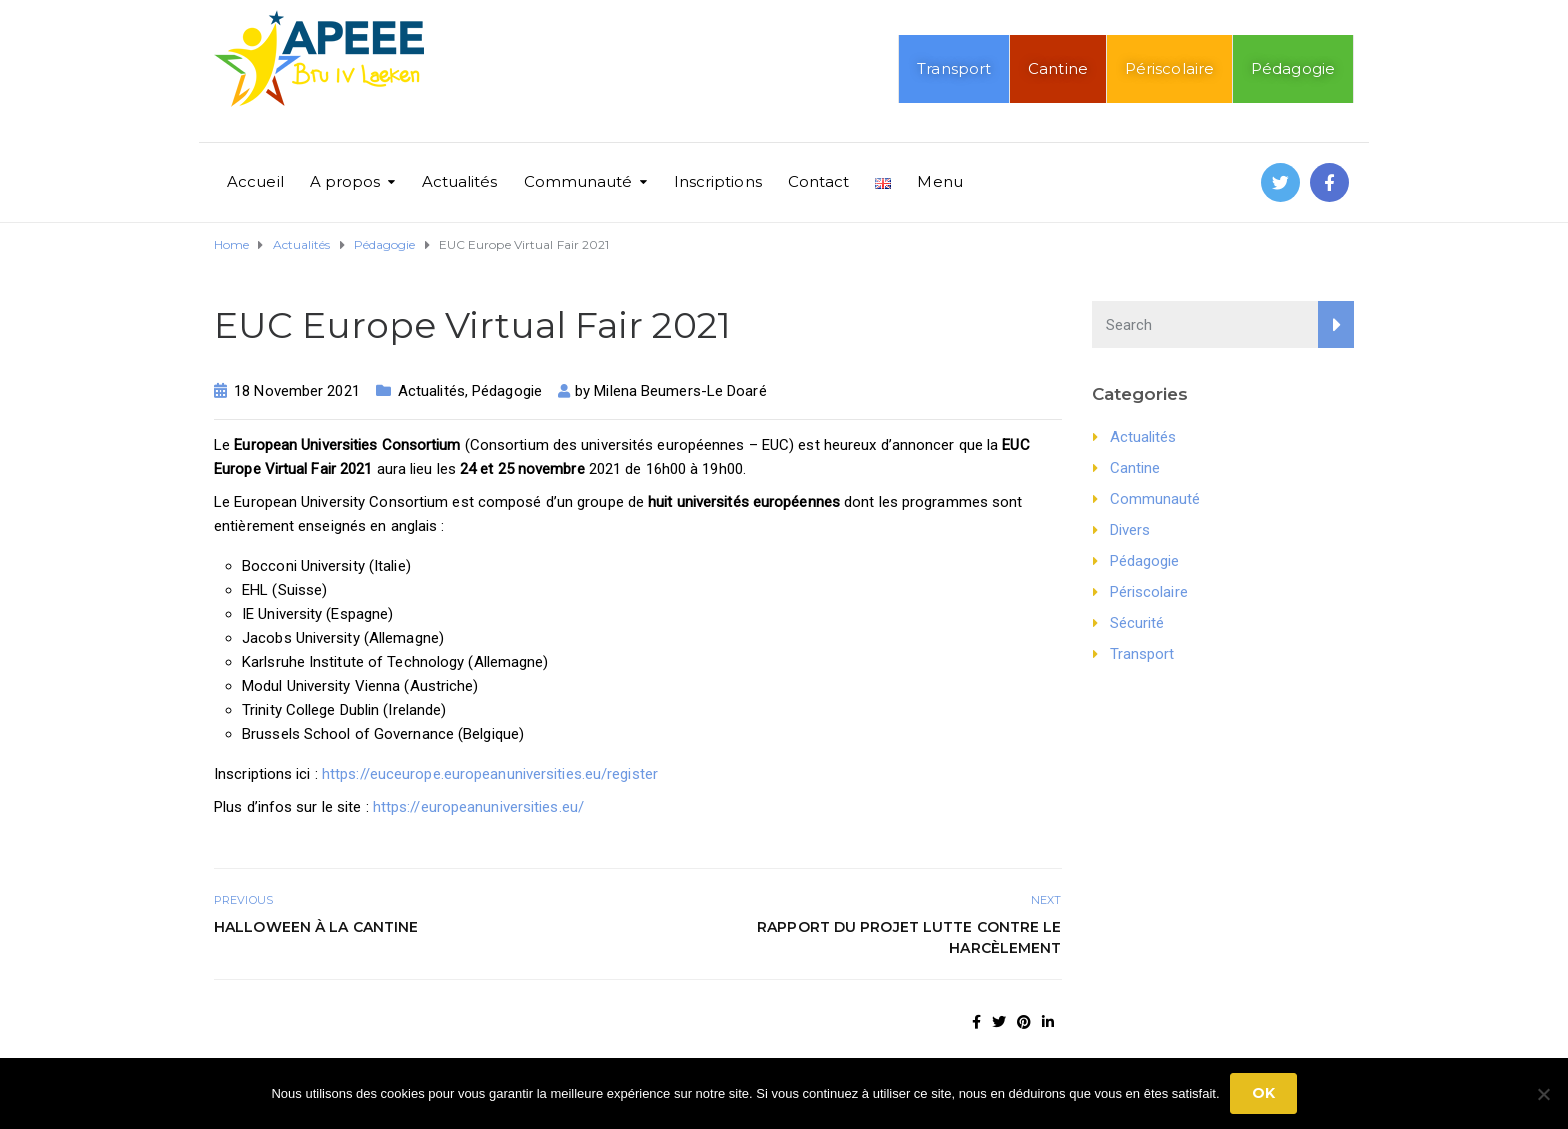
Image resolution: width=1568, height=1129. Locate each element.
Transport (954, 68)
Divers (1130, 530)
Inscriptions (718, 181)
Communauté (578, 181)
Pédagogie (1293, 68)
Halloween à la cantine (316, 927)
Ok (1263, 1093)
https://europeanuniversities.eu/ (478, 807)
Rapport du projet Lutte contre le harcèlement (909, 937)
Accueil (255, 181)
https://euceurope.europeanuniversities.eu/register (490, 774)
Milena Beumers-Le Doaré (680, 391)
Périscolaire (1169, 68)
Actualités (460, 181)
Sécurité (1137, 623)
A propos (345, 181)
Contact (819, 181)
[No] (1543, 1094)
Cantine (1058, 68)
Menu (939, 181)
